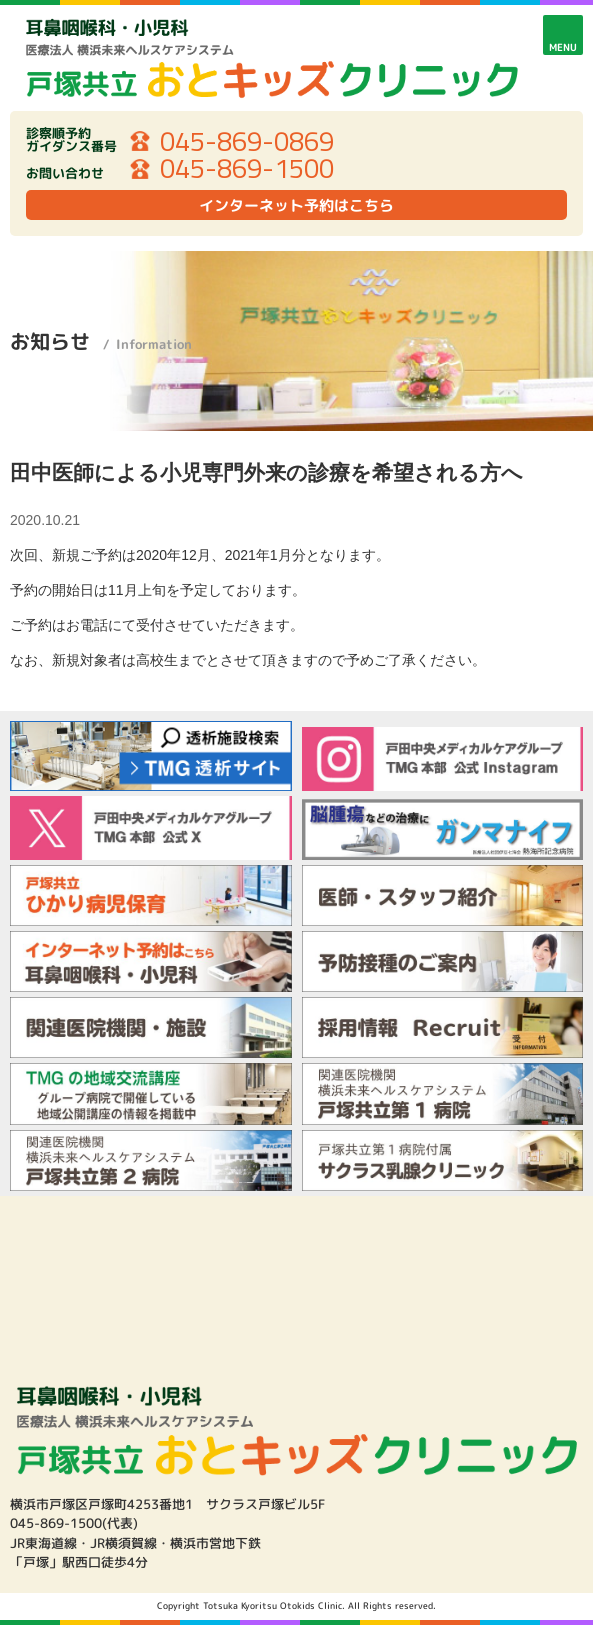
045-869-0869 (247, 142)
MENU (563, 47)
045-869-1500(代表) (74, 1523)
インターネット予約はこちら (296, 205)
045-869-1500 (247, 169)
